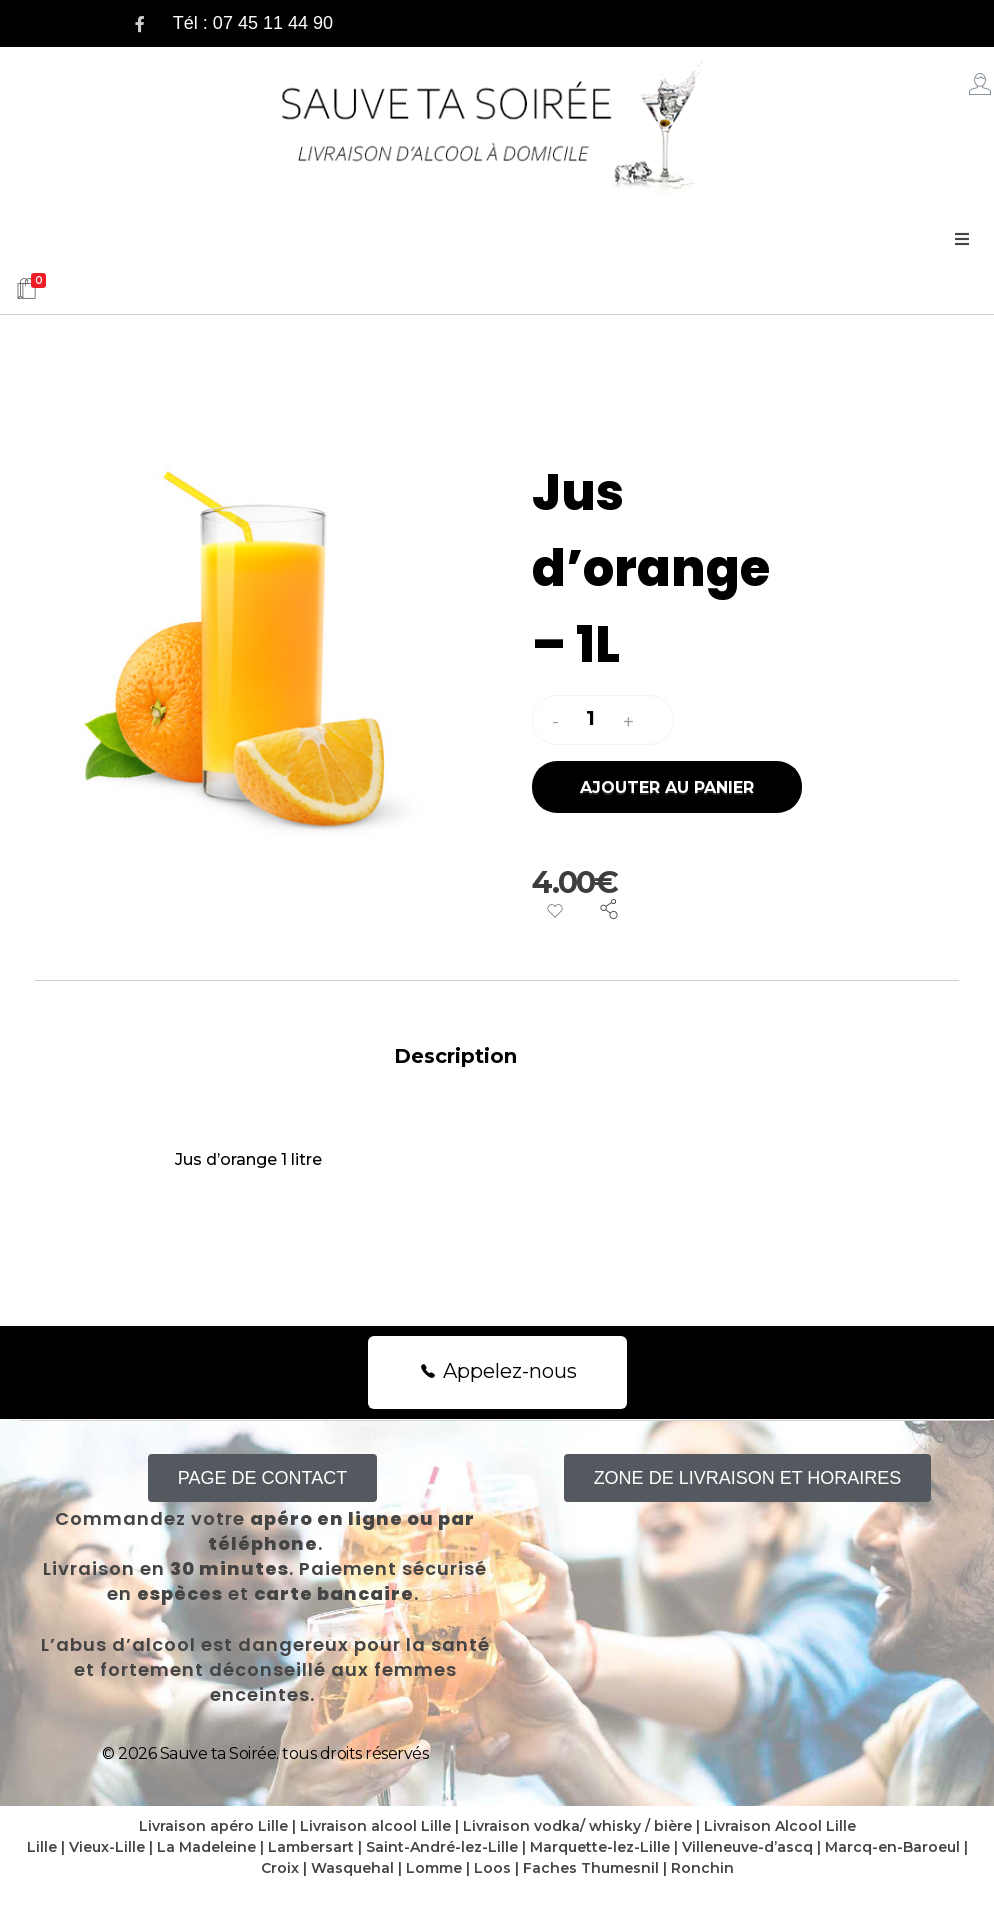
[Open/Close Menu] (961, 239)
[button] (628, 722)
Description (455, 1056)
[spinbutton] (593, 719)
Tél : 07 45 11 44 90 (253, 23)
